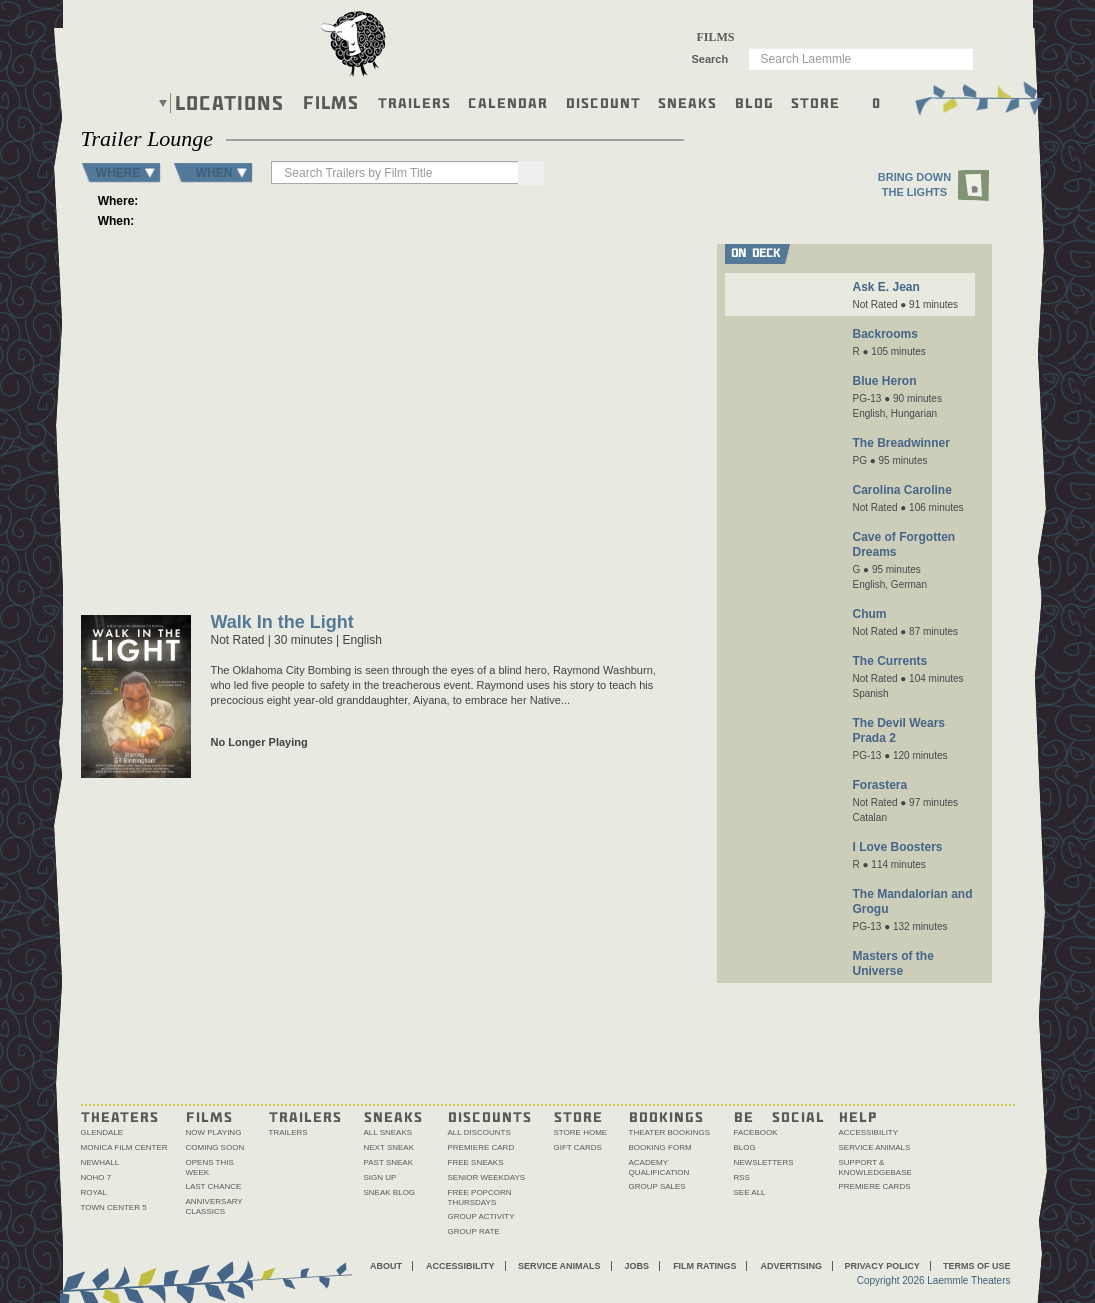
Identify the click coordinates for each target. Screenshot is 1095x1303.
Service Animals (875, 1147)
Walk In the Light (282, 623)
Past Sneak (389, 1162)
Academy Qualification (659, 1167)
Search (710, 59)
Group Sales (657, 1186)
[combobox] (722, 37)
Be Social (779, 1116)
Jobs (637, 1266)
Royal (94, 1192)
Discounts (490, 1116)
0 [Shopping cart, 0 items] (877, 102)
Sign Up (380, 1177)
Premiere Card (481, 1147)
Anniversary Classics (214, 1206)
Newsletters (764, 1162)
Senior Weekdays (487, 1177)
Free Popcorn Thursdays (480, 1197)
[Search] (531, 173)
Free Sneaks (476, 1162)
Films (331, 100)
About (386, 1266)
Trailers (414, 102)
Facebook (756, 1132)
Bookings (666, 1116)
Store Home (581, 1132)
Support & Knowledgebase (875, 1167)
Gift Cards (578, 1147)
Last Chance (214, 1186)
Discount (603, 102)
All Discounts (479, 1132)
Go (971, 58)
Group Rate (474, 1231)
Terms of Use (977, 1266)
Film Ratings (704, 1266)
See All (750, 1192)
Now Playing (214, 1132)
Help (858, 1116)
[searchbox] (396, 172)
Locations (229, 103)
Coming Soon (215, 1147)
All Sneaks (388, 1132)
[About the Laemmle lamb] (354, 42)
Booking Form (660, 1147)
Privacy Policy (881, 1266)
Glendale (102, 1132)
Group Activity (481, 1216)
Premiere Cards (875, 1186)
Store (815, 102)
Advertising (791, 1266)
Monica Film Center (124, 1147)
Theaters (120, 1116)
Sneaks (687, 102)
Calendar (508, 102)
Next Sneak (389, 1147)
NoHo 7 (96, 1177)
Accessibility (869, 1132)
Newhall (100, 1162)
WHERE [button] (118, 172)
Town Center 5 (114, 1207)
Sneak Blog (390, 1192)
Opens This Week (210, 1167)
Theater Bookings (670, 1132)
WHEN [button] (214, 172)
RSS (742, 1177)
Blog (754, 102)
